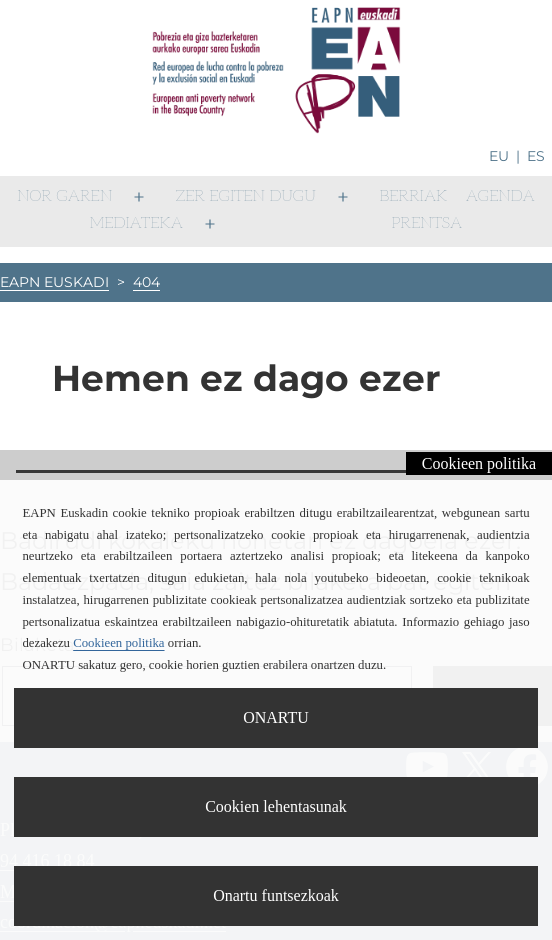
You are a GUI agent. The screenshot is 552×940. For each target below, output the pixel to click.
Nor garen (64, 196)
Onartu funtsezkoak (276, 895)
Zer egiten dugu (246, 196)
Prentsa (426, 223)
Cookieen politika (479, 463)
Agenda (500, 196)
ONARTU (276, 717)
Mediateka (136, 223)
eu (499, 156)
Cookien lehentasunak (276, 806)
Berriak (413, 196)
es (536, 156)
